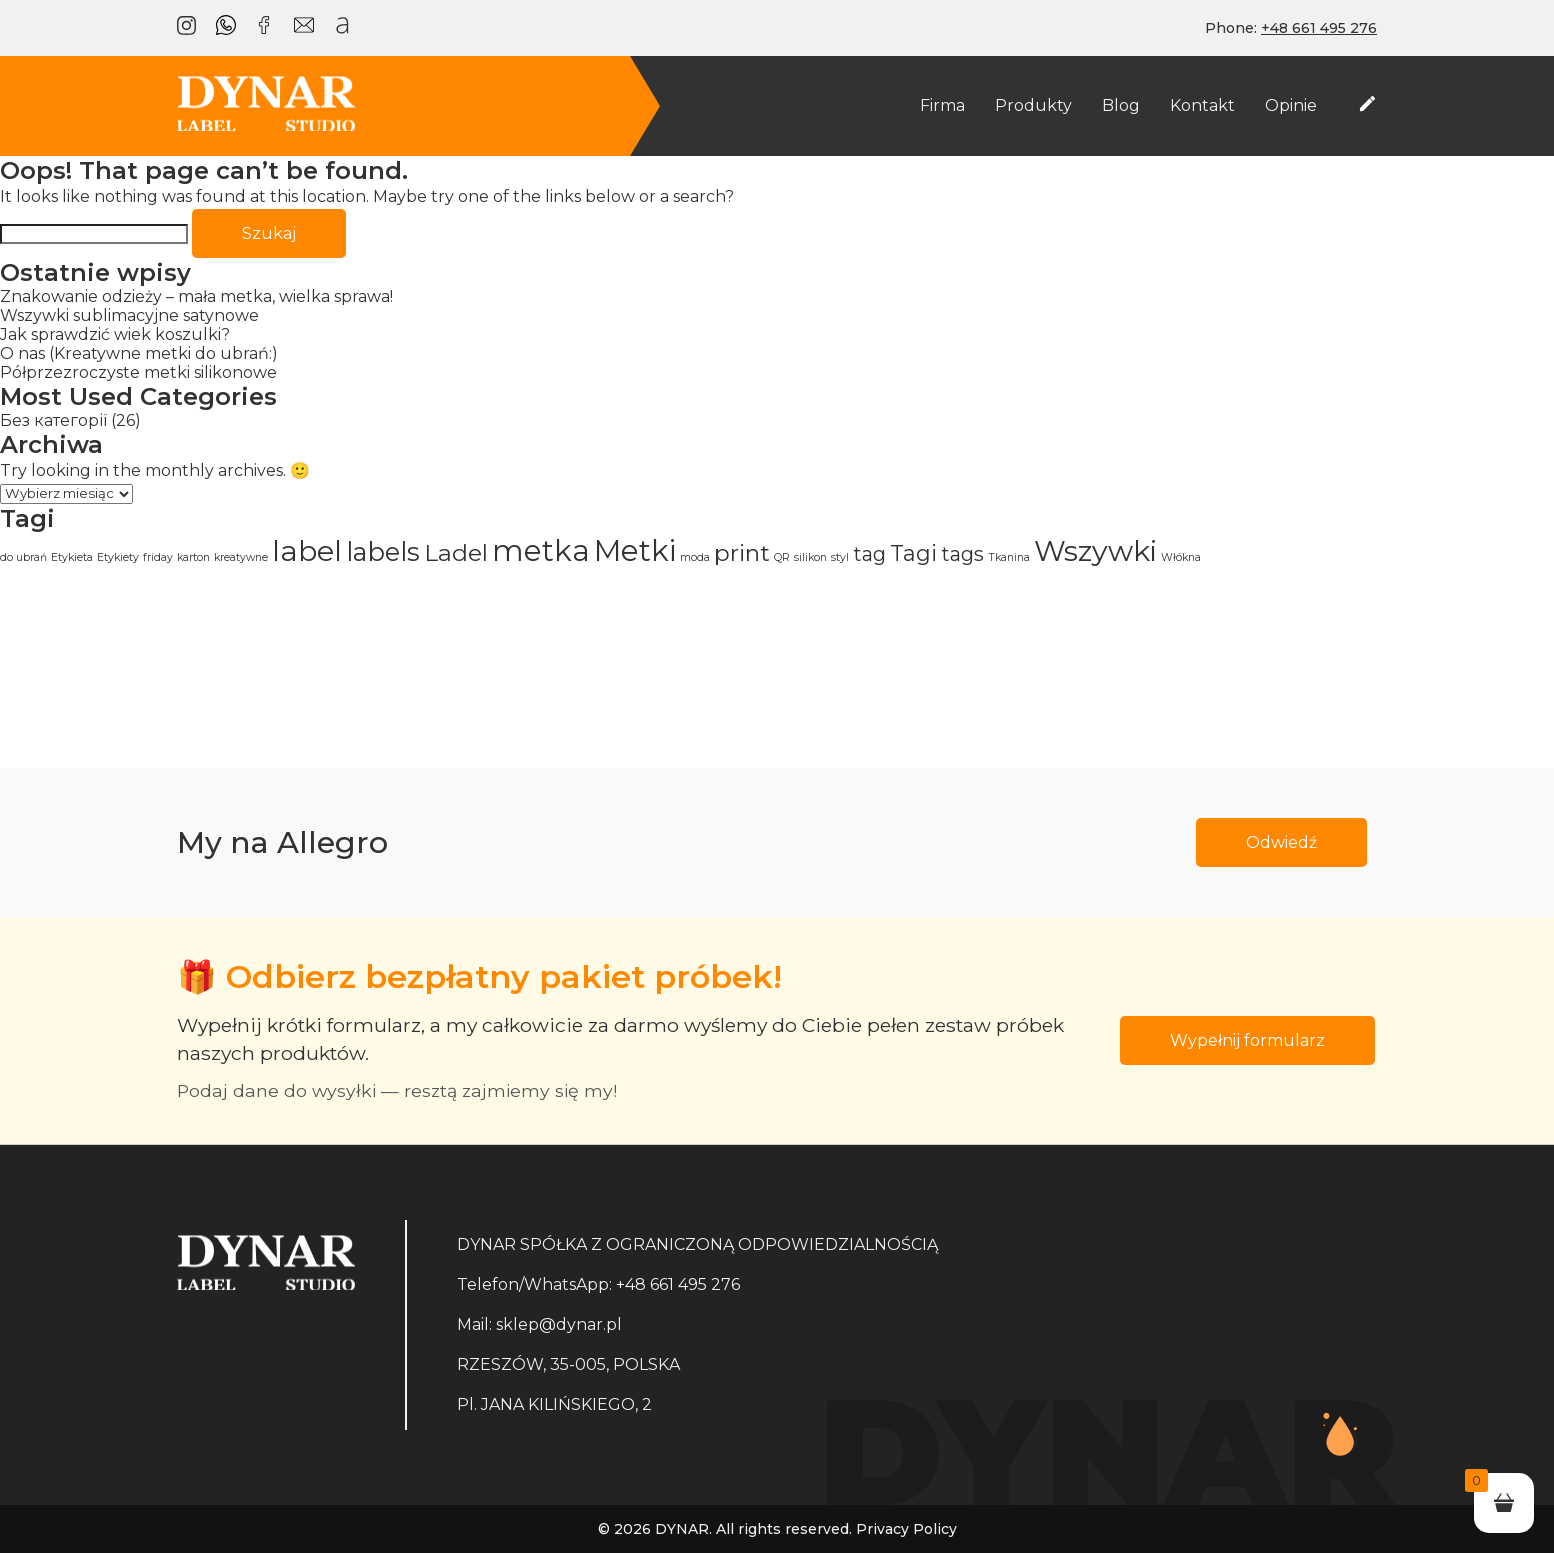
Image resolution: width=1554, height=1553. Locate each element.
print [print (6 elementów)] (742, 552)
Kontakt (1202, 105)
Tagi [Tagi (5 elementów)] (913, 553)
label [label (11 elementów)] (307, 550)
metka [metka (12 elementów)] (541, 550)
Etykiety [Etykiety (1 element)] (118, 557)
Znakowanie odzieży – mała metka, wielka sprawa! (196, 296)
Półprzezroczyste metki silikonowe (138, 372)
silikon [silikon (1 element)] (810, 557)
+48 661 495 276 (678, 1284)
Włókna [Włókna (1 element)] (1181, 557)
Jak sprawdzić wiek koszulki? (115, 334)
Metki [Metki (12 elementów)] (635, 550)
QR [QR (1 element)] (782, 557)
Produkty (1033, 105)
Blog (1121, 105)
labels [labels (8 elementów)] (383, 551)
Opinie (1291, 105)
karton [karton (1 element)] (193, 557)
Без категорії (53, 420)
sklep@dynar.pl (559, 1324)
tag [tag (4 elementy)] (869, 554)
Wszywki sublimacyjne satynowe (129, 315)
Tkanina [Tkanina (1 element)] (1009, 557)
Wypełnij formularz (1247, 1040)
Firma (942, 105)
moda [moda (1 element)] (695, 557)
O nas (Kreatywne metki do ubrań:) (139, 353)
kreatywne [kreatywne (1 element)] (241, 557)
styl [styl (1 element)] (840, 557)
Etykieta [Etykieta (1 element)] (72, 557)
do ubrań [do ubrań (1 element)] (23, 557)
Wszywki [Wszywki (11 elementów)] (1095, 550)
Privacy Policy (906, 1529)
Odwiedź (1281, 842)
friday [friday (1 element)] (158, 557)
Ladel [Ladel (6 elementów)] (456, 552)
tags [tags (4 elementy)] (962, 554)
